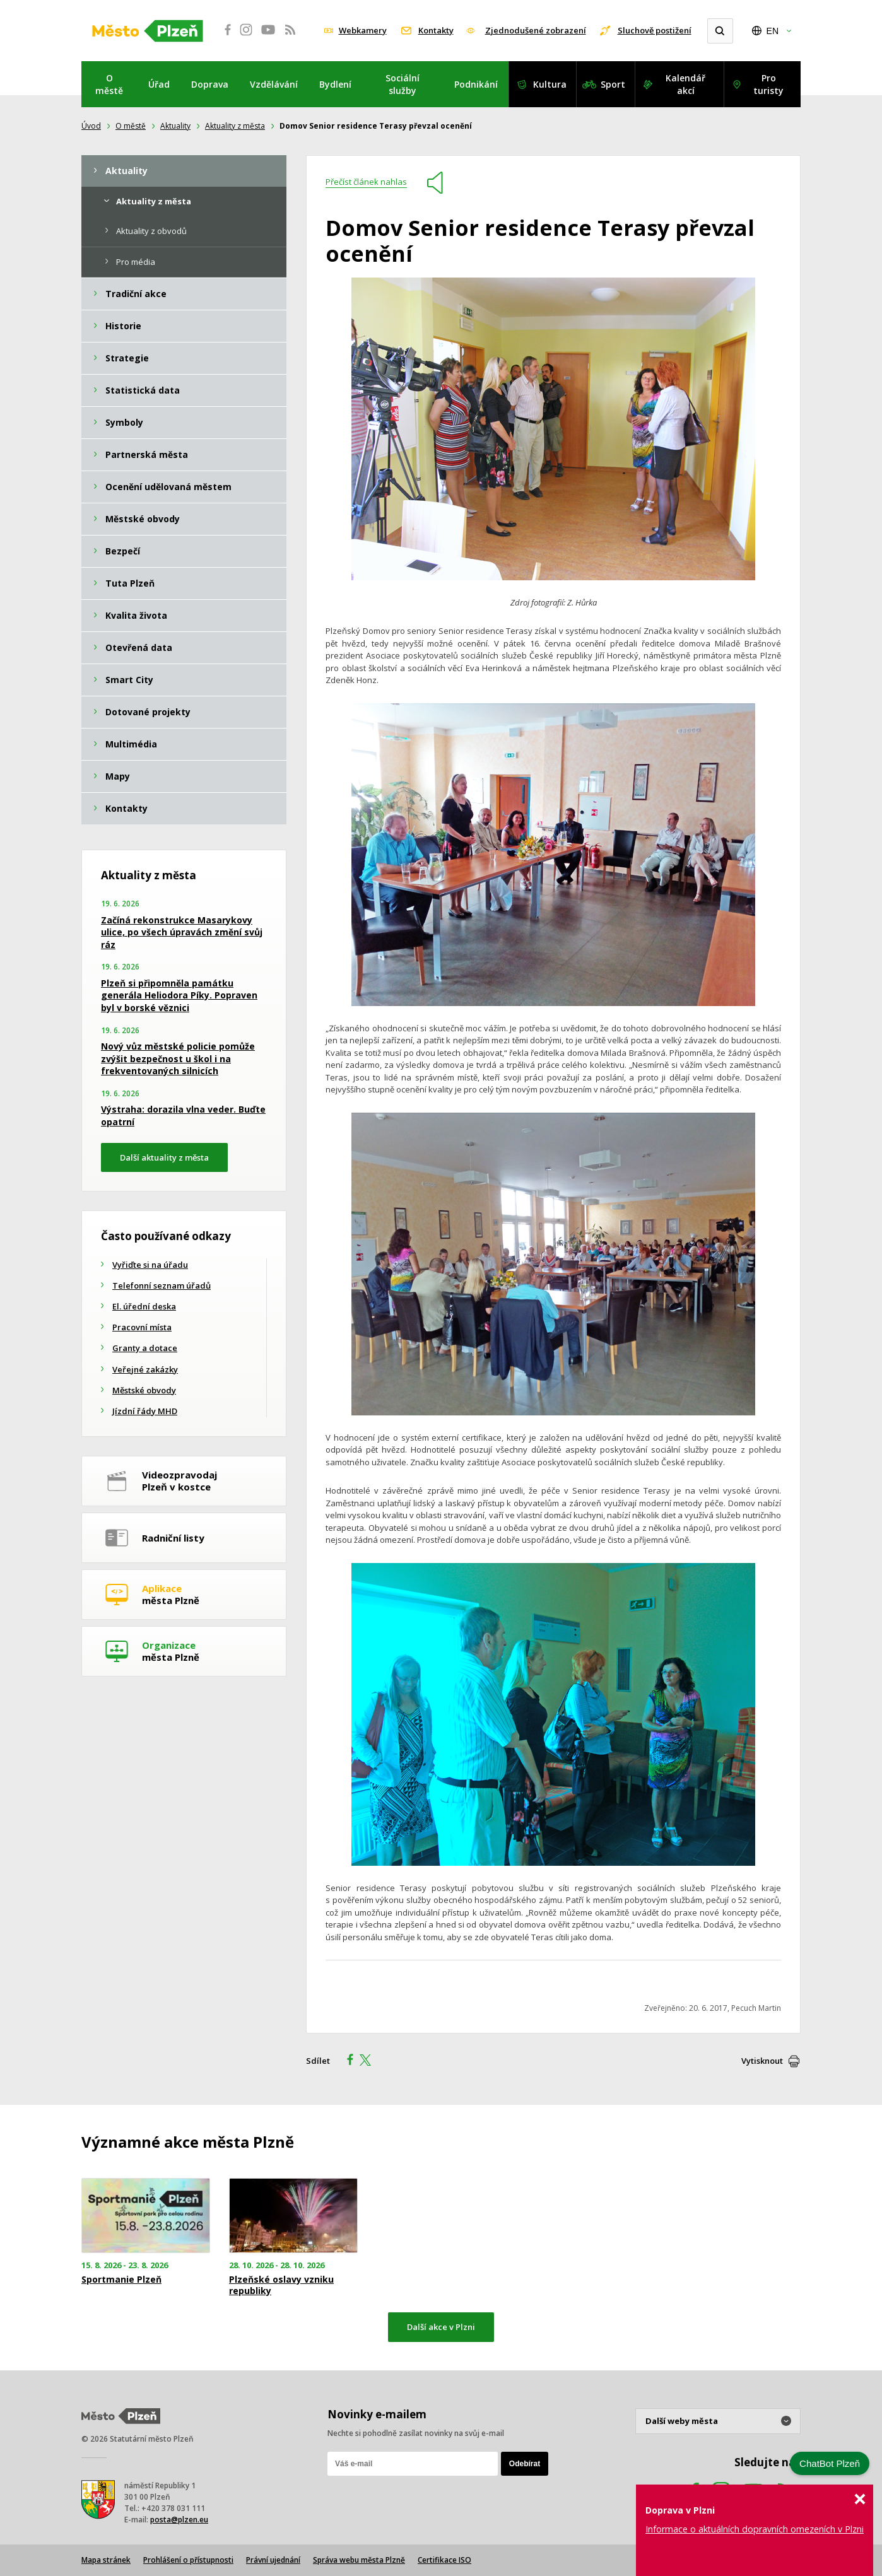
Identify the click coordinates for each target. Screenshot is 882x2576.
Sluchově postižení (654, 30)
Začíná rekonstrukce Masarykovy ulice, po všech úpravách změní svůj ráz (181, 932)
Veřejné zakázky (145, 1369)
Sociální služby (402, 84)
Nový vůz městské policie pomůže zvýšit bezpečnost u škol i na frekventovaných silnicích (178, 1058)
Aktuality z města (235, 125)
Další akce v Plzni (441, 2327)
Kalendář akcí (685, 84)
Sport (613, 84)
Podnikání (476, 84)
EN (773, 31)
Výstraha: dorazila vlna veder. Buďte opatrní (183, 1115)
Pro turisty (768, 84)
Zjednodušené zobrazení (535, 30)
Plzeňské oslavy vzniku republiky (281, 2285)
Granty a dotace (144, 1348)
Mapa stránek (106, 2560)
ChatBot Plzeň (829, 2463)
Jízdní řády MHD (144, 1411)
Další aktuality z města (164, 1157)
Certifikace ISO (444, 2560)
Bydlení (335, 84)
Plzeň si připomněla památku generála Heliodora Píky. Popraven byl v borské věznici (179, 995)
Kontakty (436, 30)
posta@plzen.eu (179, 2519)
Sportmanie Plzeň (121, 2279)
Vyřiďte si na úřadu (150, 1264)
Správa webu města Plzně (359, 2560)
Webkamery (363, 30)
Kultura (550, 84)
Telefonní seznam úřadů (161, 1285)
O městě (109, 84)
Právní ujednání (273, 2560)
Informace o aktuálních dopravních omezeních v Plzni (754, 2529)
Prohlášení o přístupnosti (188, 2560)
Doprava (209, 84)
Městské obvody (144, 1390)
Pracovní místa (142, 1327)
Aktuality (175, 125)
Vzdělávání (274, 84)
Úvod (91, 125)
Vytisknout (762, 2060)
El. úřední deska (144, 1306)
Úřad (159, 84)
